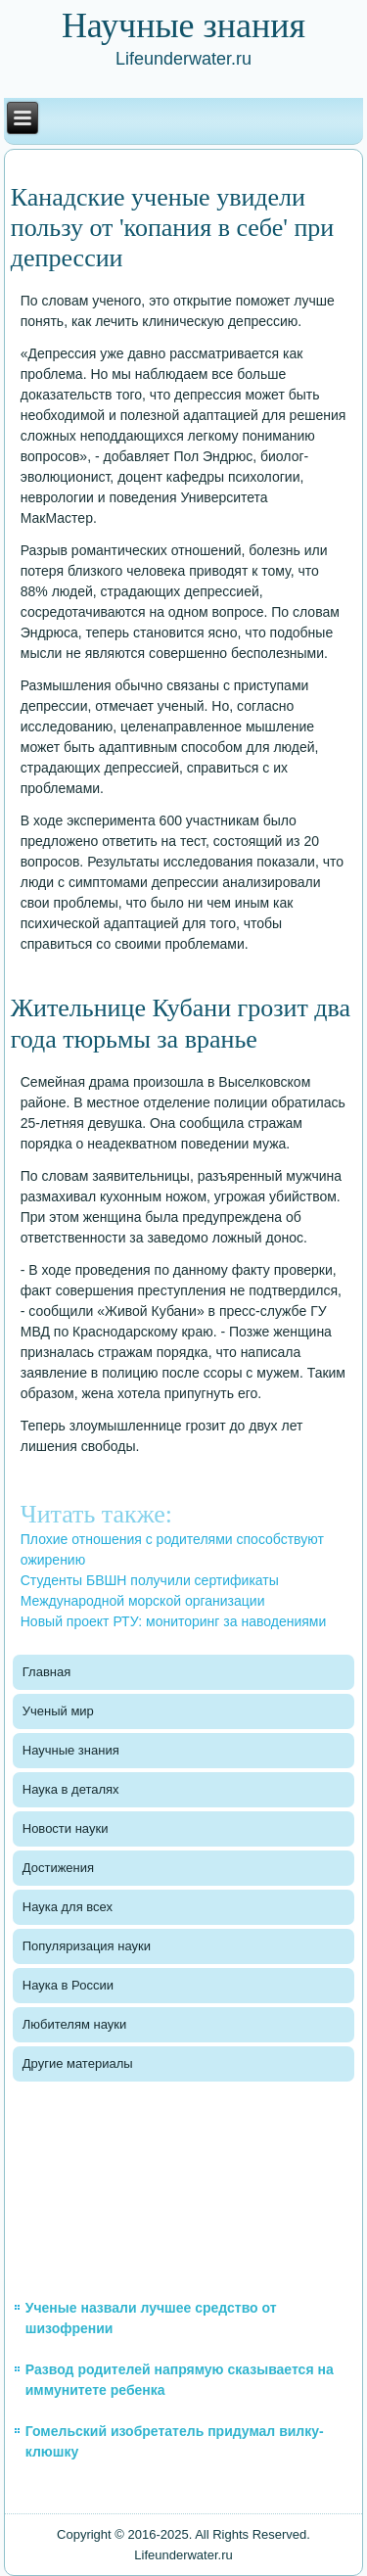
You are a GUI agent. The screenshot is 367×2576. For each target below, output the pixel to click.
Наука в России (68, 1985)
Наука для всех (68, 1906)
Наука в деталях (71, 1789)
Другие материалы (78, 2063)
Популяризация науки (87, 1946)
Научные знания (71, 1750)
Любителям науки (74, 2024)
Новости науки (66, 1828)
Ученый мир (58, 1711)
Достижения (58, 1867)
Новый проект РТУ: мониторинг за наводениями (174, 1621)
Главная (46, 1671)
